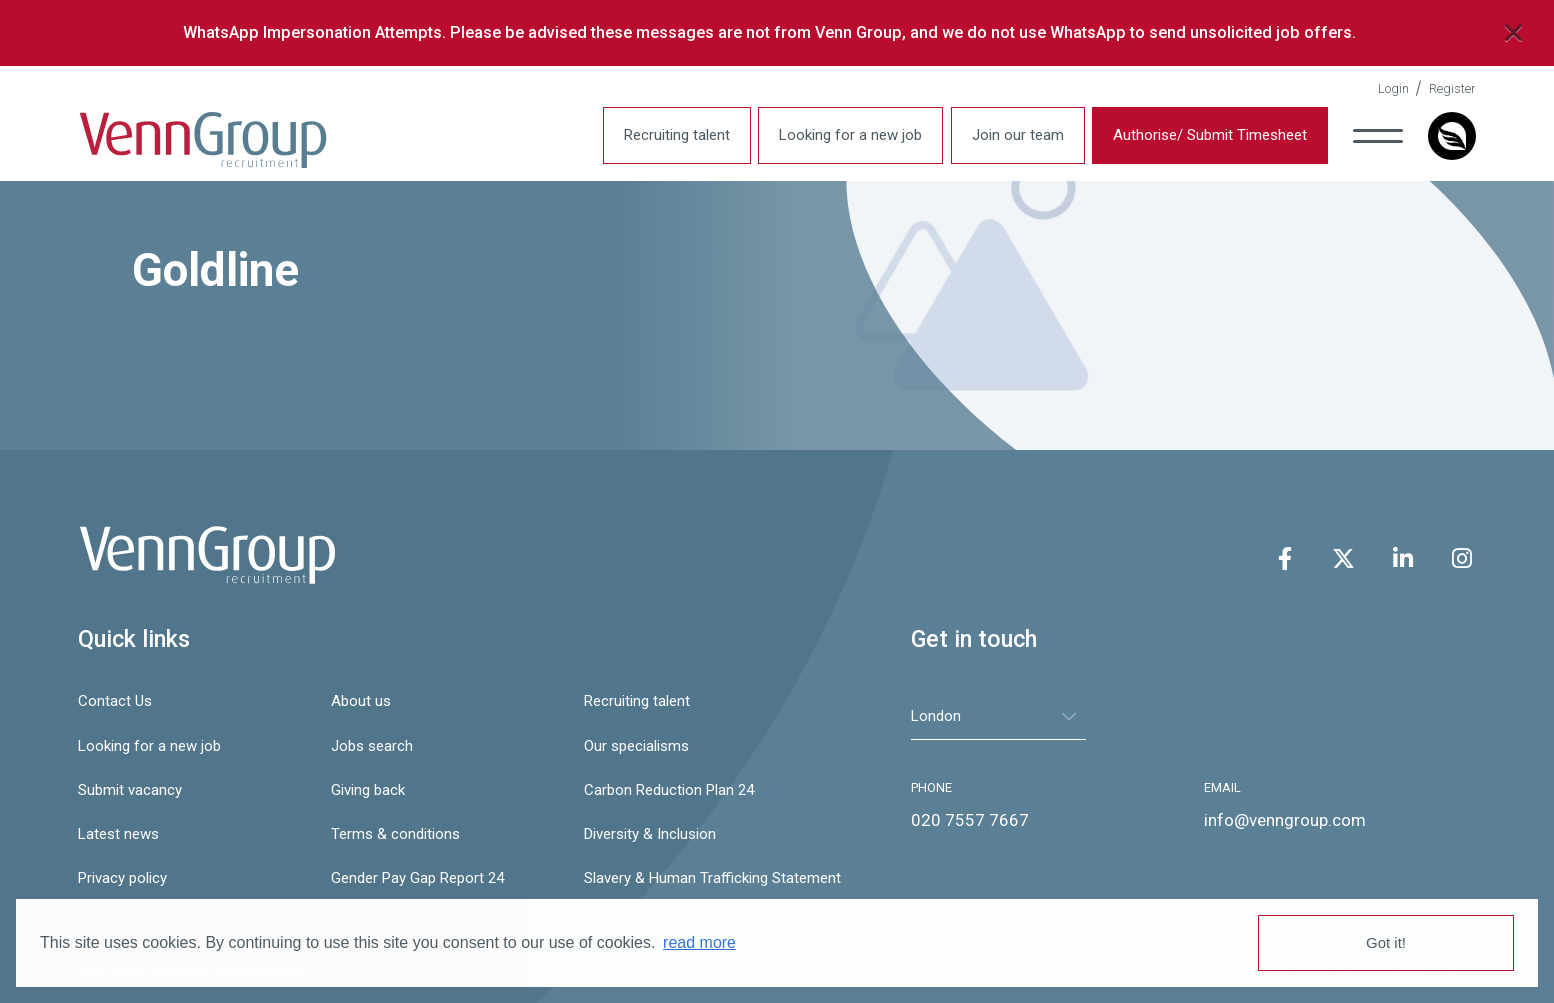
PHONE (931, 787)
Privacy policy (122, 878)
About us (361, 701)
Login (1393, 88)
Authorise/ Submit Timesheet (1210, 135)
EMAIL (1222, 787)
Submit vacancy (130, 790)
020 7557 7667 (970, 820)
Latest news (118, 834)
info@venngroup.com (1285, 820)
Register (1452, 88)
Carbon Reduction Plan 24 (669, 790)
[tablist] (998, 716)
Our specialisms (636, 746)
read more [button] (699, 942)
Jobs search (372, 746)
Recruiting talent (677, 135)
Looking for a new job (850, 135)
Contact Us (115, 701)
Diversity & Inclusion (650, 834)
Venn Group (203, 141)
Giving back (368, 790)
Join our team (1018, 135)
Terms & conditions (395, 834)
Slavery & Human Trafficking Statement (700, 878)
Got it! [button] (1386, 942)
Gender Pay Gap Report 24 (417, 878)
